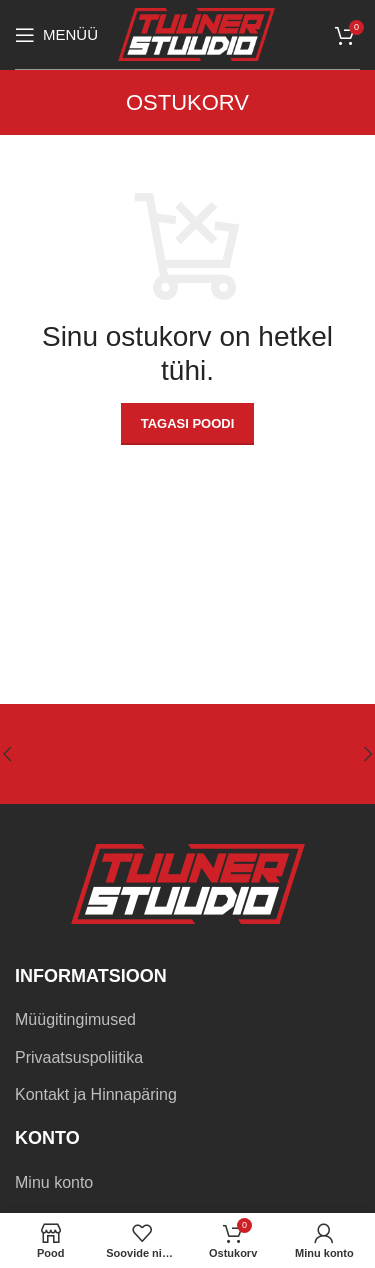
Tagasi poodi (188, 423)
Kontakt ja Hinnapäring (96, 1094)
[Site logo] (196, 33)
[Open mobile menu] (56, 35)
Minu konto (54, 1182)
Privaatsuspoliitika (79, 1057)
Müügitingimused (75, 1019)
